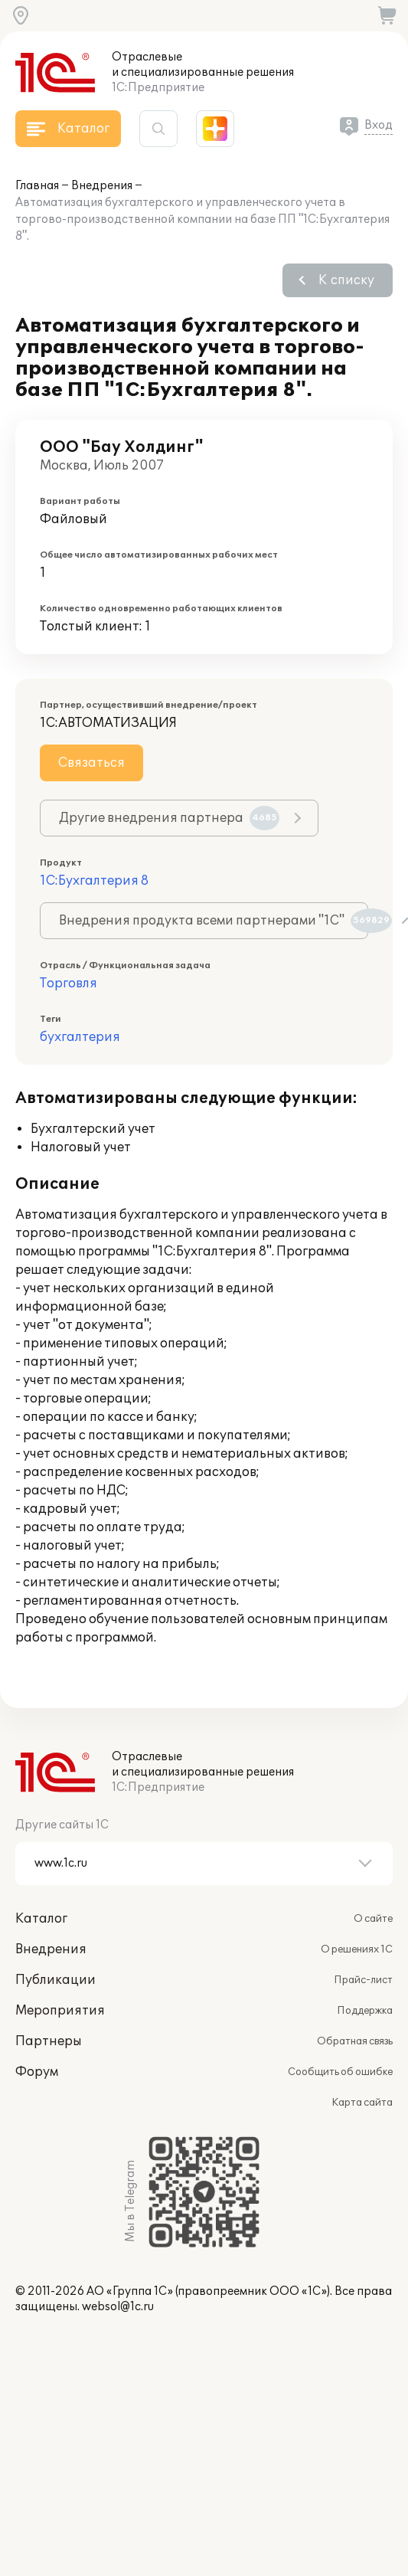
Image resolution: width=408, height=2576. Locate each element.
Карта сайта (362, 2102)
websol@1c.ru (118, 2306)
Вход (378, 125)
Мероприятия (60, 2010)
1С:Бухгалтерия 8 (94, 881)
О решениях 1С (357, 1949)
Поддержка (365, 2011)
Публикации (55, 1980)
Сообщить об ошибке (340, 2072)
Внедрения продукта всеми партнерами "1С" (213, 920)
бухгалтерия (80, 1037)
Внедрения (101, 185)
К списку (346, 280)
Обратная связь (355, 2041)
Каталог (41, 1918)
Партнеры (48, 2041)
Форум (36, 2072)
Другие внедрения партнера (169, 818)
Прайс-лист (363, 1980)
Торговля (68, 983)
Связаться (91, 763)
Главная (37, 185)
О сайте (373, 1919)
